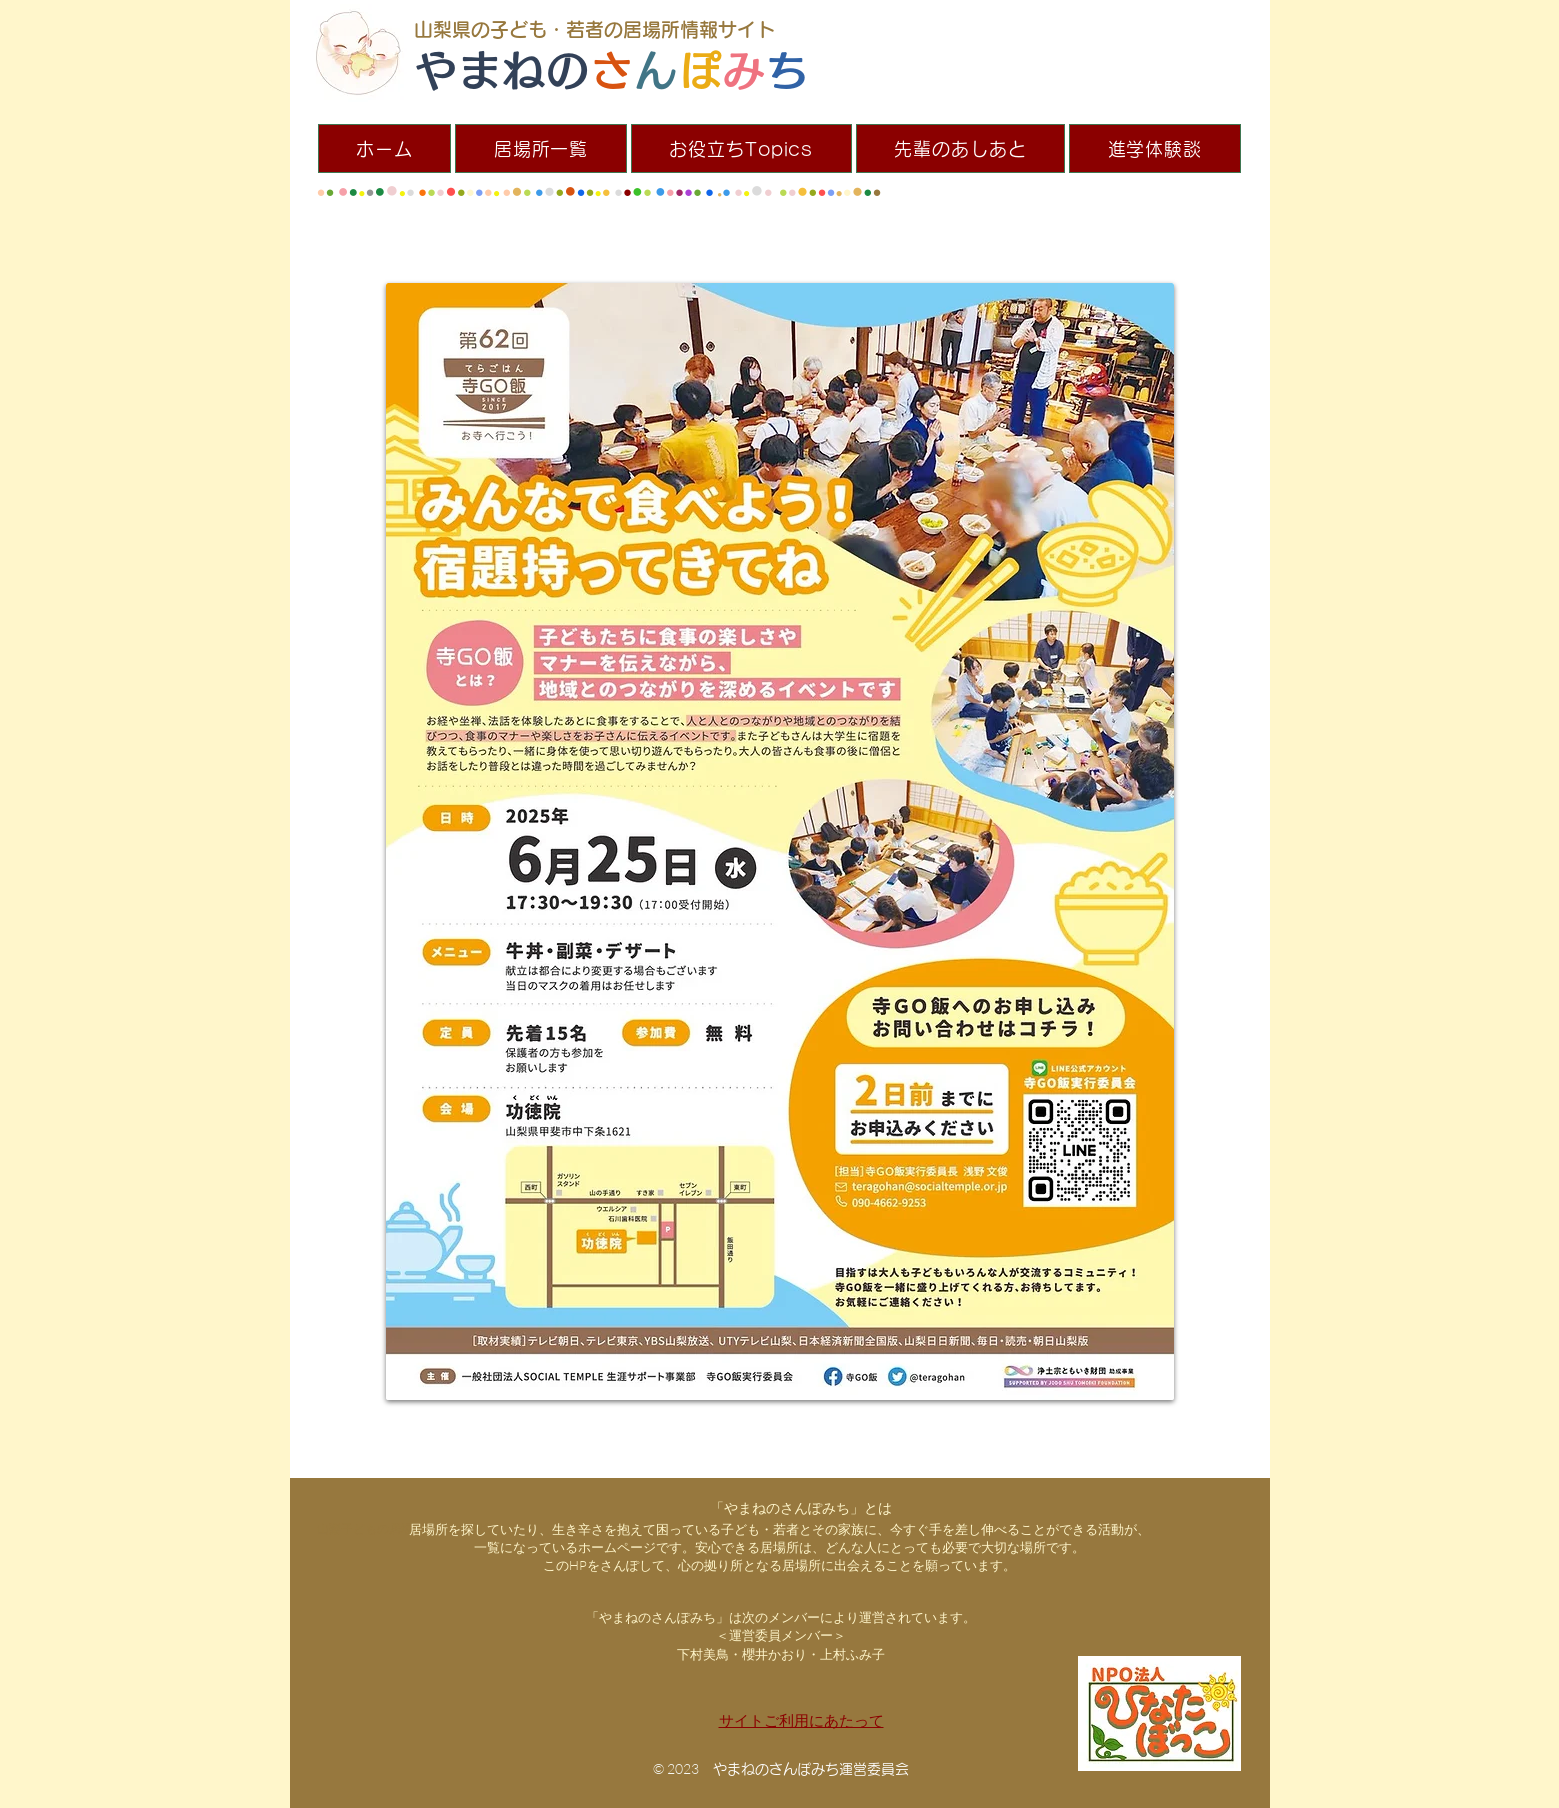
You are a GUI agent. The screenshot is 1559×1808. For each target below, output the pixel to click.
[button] (541, 148)
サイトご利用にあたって (801, 1720)
